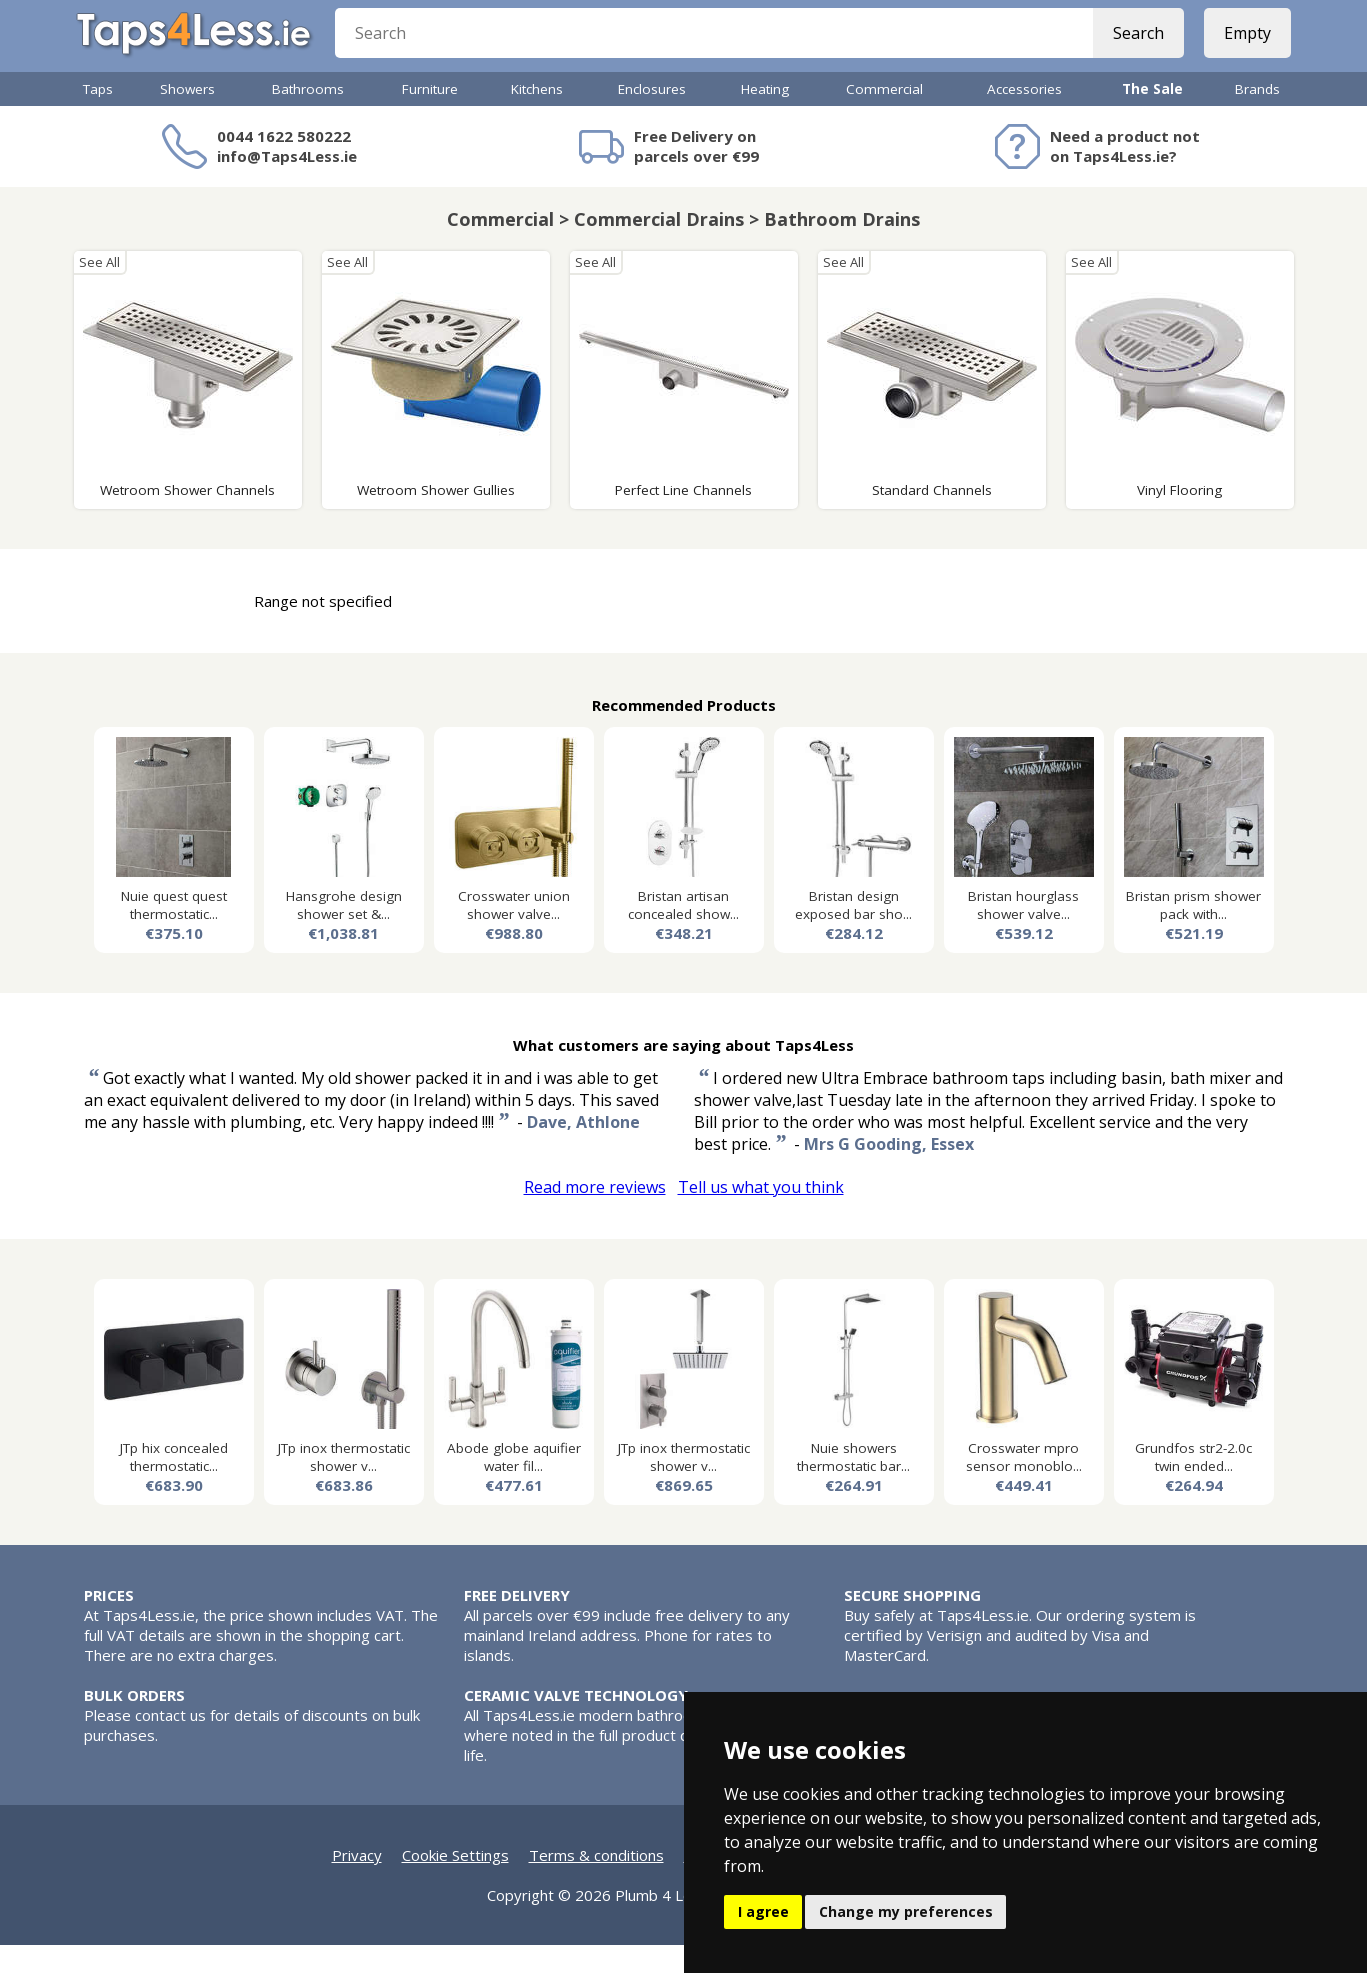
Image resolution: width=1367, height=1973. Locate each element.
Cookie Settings (455, 1883)
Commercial (884, 117)
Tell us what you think (761, 1215)
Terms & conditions (596, 1883)
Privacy (357, 1883)
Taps (98, 117)
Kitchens (537, 117)
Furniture (430, 117)
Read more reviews (595, 1215)
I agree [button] (763, 1911)
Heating (765, 117)
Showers (187, 117)
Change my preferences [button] (906, 1911)
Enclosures (652, 117)
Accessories (1024, 117)
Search (1131, 50)
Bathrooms (308, 117)
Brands (1257, 117)
